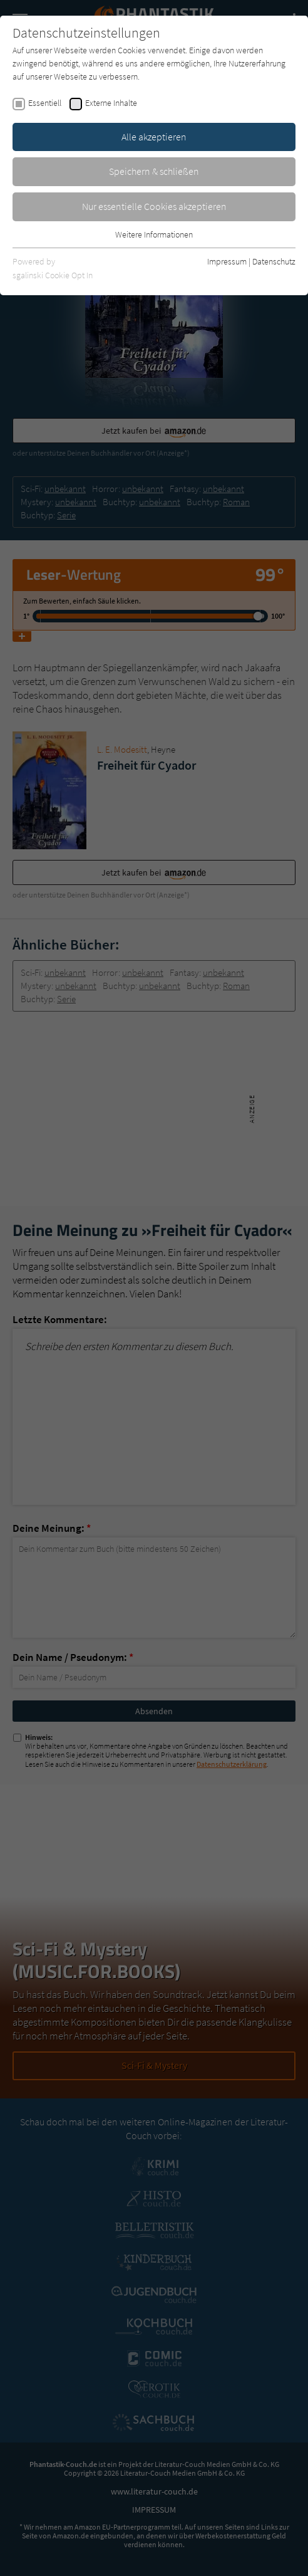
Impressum (227, 261)
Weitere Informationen (154, 234)
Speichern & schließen (154, 171)
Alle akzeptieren (154, 136)
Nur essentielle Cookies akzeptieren (154, 206)
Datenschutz (273, 261)
